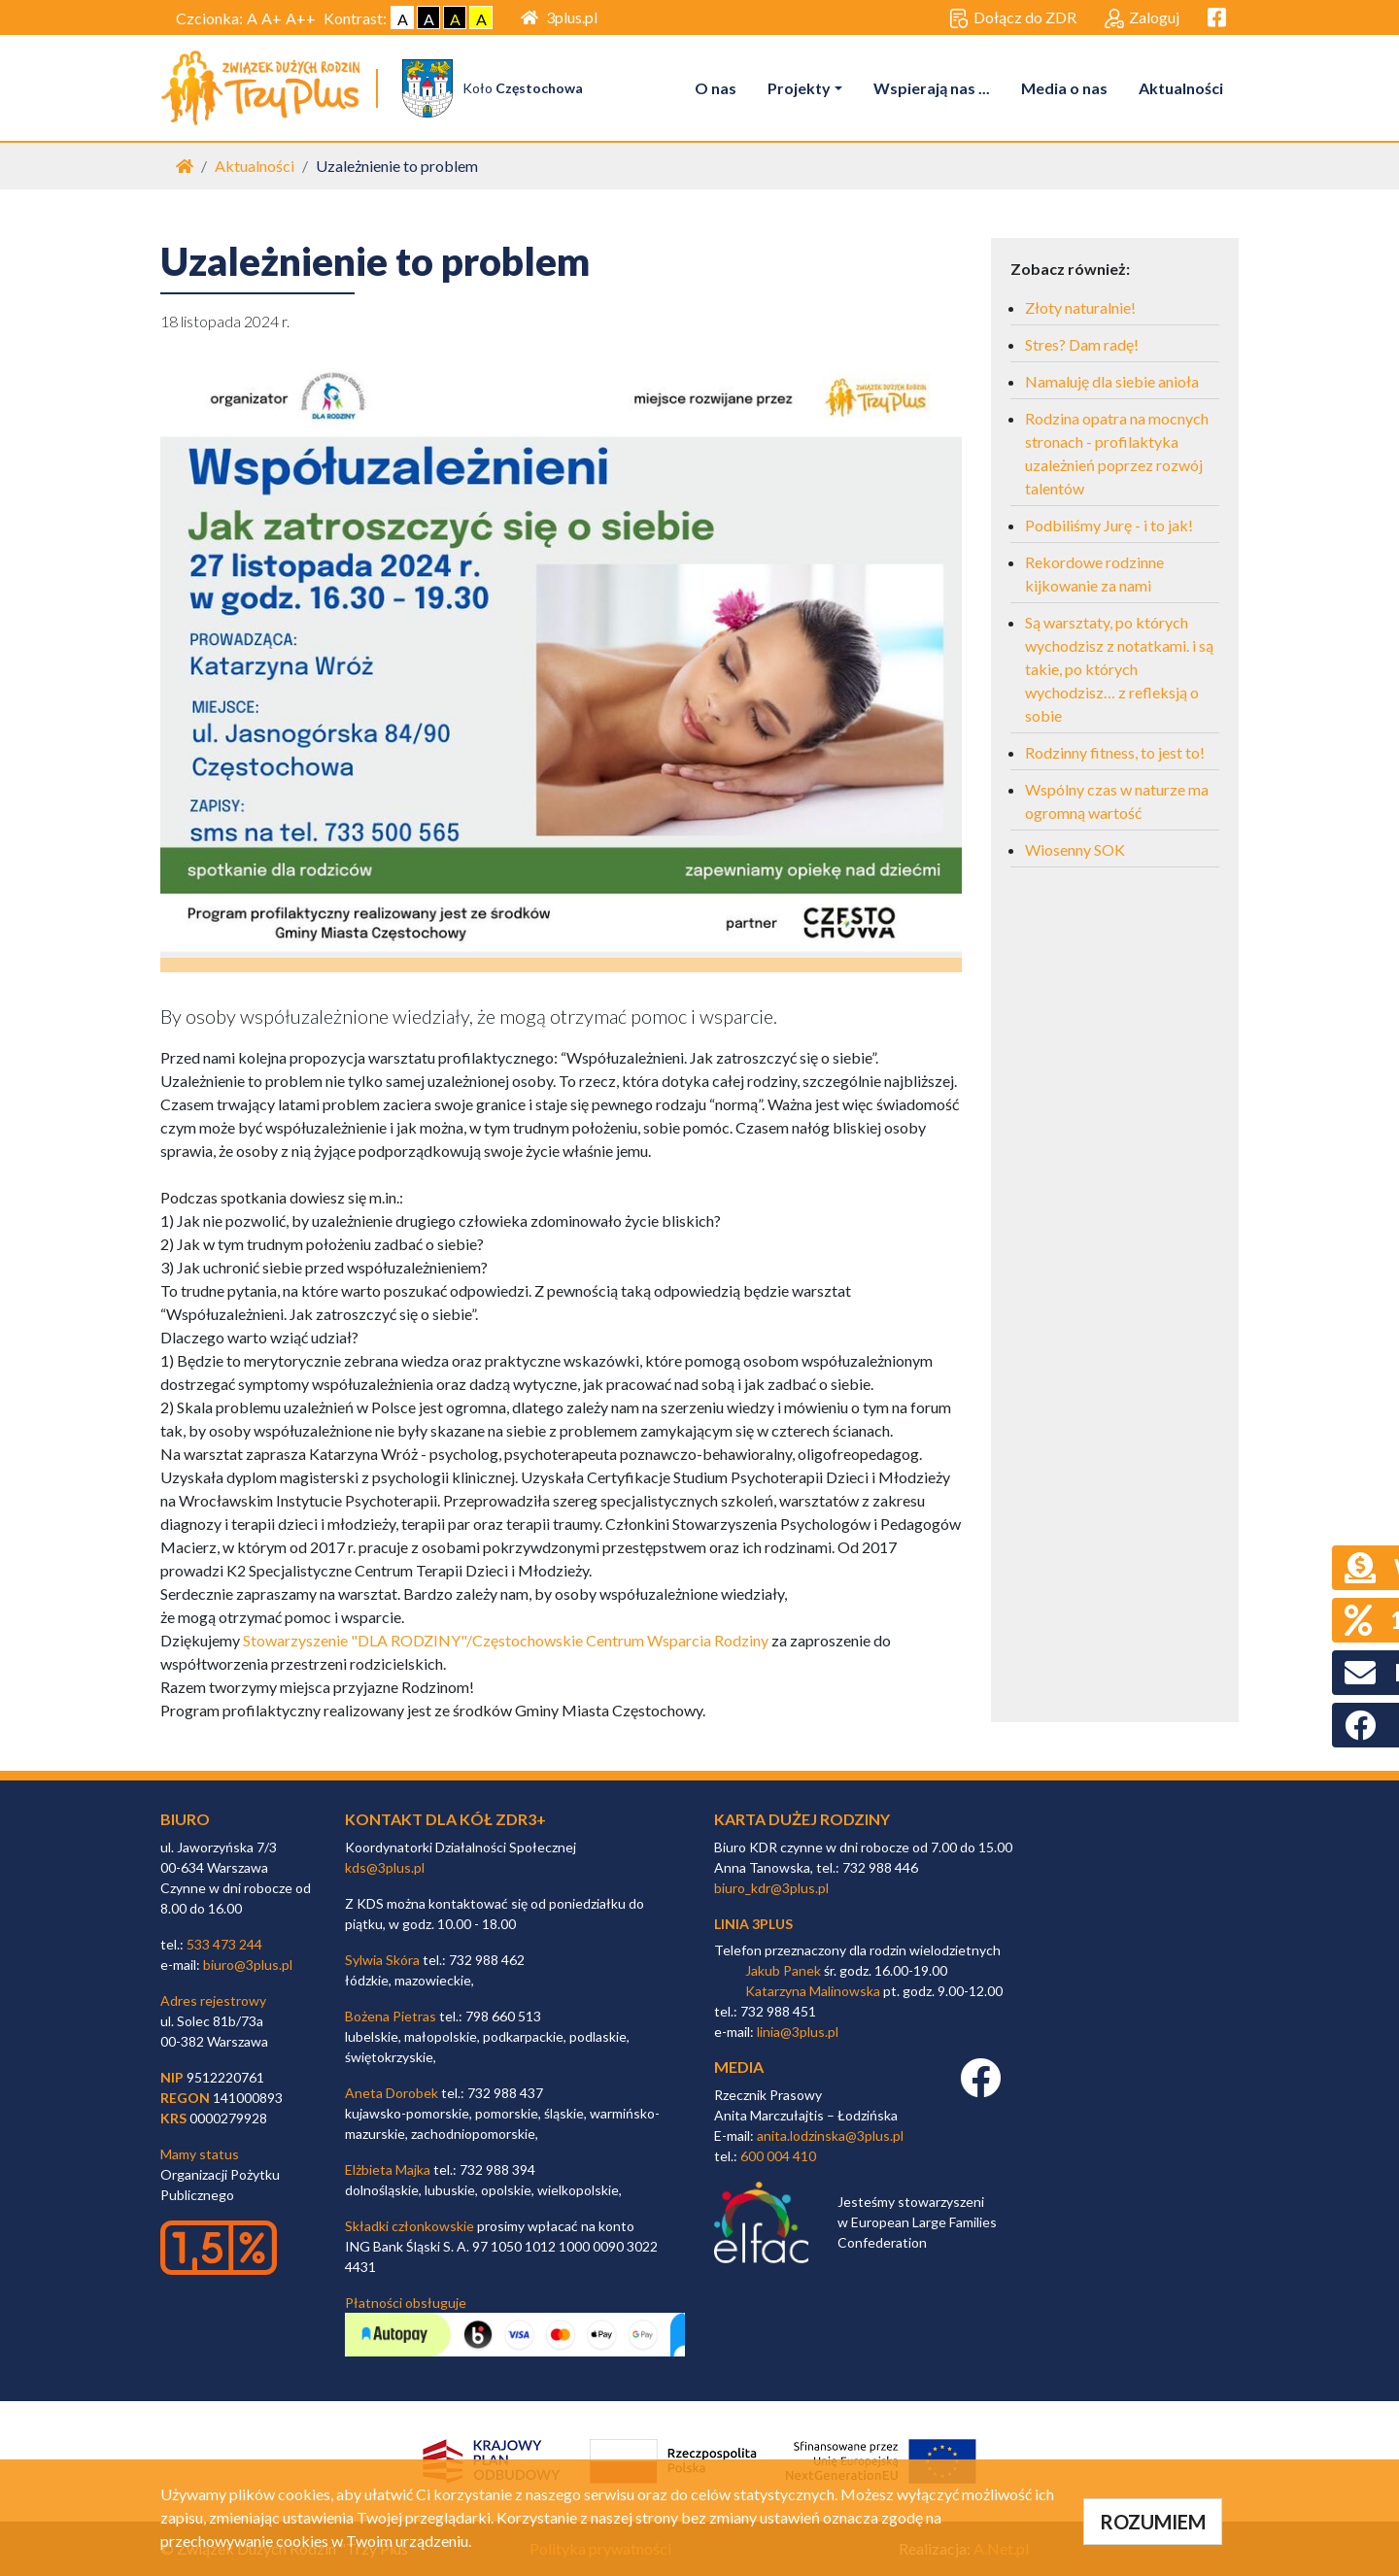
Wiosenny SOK (1075, 850)
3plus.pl (559, 17)
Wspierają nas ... (931, 88)
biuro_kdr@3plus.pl (771, 1888)
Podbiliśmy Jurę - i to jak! (1109, 526)
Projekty (799, 88)
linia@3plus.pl (797, 2032)
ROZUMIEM (1153, 2521)
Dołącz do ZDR (1012, 18)
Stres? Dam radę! (1082, 345)
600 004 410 (778, 2156)
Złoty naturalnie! (1080, 308)
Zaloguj (1142, 18)
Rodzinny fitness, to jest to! (1115, 753)
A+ (271, 18)
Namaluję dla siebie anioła (1112, 382)
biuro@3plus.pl (247, 1964)
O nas (715, 88)
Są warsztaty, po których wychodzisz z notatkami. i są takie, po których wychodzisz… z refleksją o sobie (1119, 670)
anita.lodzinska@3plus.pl (830, 2135)
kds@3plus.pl (385, 1867)
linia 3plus (753, 1923)
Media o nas (1064, 88)
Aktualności (1181, 88)
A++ (301, 18)
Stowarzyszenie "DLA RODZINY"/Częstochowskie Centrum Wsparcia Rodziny (505, 1641)
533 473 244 (224, 1944)
